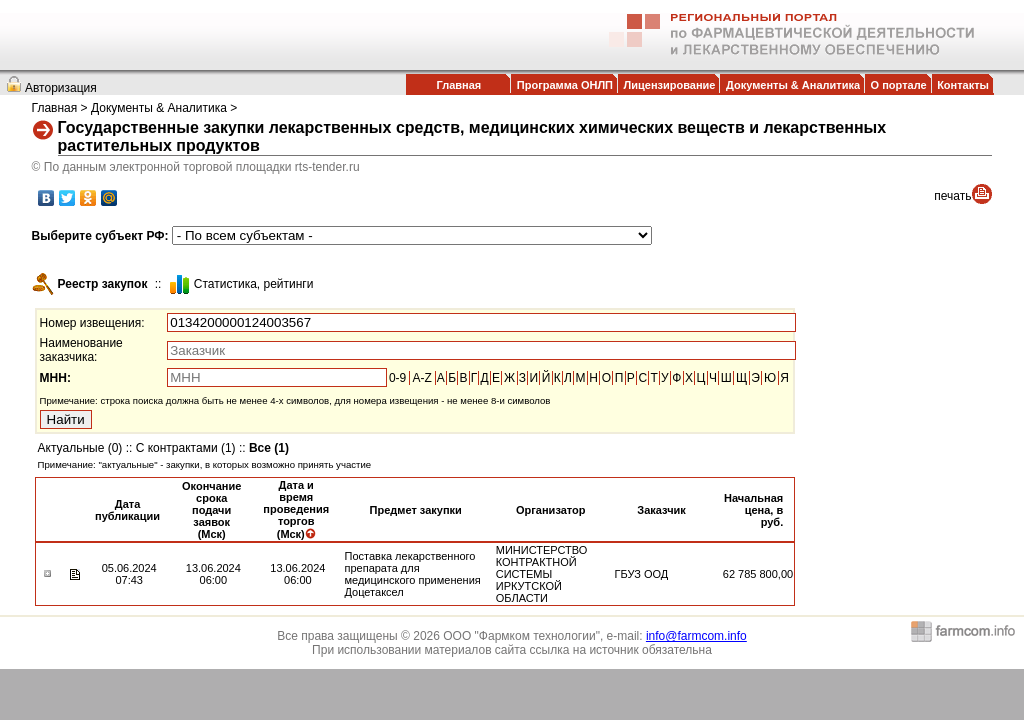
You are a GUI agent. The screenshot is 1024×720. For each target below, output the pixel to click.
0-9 (397, 378)
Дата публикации (127, 510)
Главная (458, 85)
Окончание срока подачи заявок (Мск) (211, 510)
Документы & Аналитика (793, 85)
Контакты (963, 85)
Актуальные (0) (80, 448)
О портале (899, 85)
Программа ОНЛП (565, 85)
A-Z (421, 378)
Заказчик (661, 510)
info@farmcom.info (696, 636)
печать (952, 196)
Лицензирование (670, 85)
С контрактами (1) (186, 448)
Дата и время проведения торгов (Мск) (296, 509)
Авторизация (61, 88)
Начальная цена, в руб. (753, 510)
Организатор (551, 510)
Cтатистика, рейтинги (254, 284)
